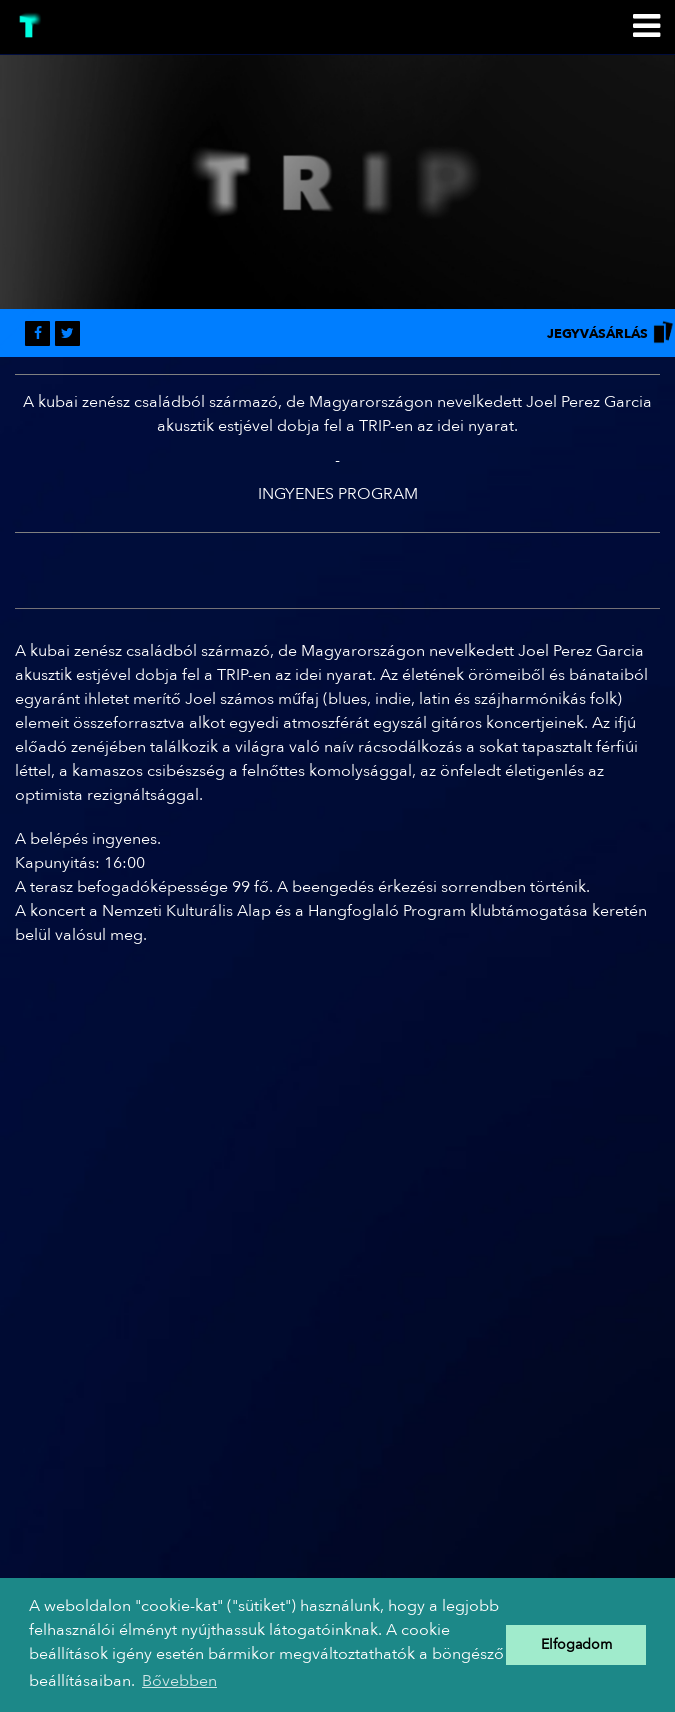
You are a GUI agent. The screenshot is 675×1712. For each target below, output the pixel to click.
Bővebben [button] (179, 1681)
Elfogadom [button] (576, 1644)
